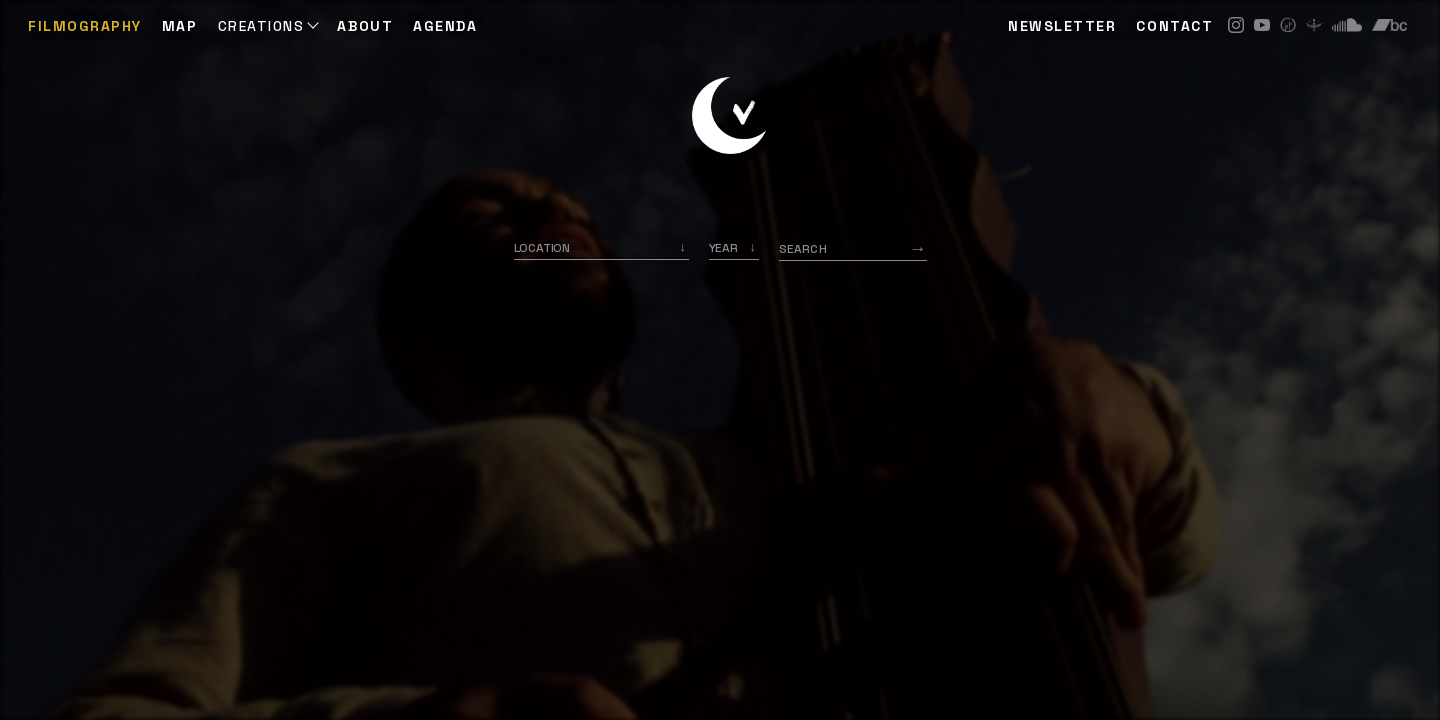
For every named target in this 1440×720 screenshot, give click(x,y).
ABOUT (365, 26)
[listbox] (734, 248)
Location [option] (542, 248)
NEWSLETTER (1062, 26)
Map (180, 26)
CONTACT (1174, 26)
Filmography (85, 26)
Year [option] (723, 248)
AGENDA (445, 26)
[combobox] (601, 248)
